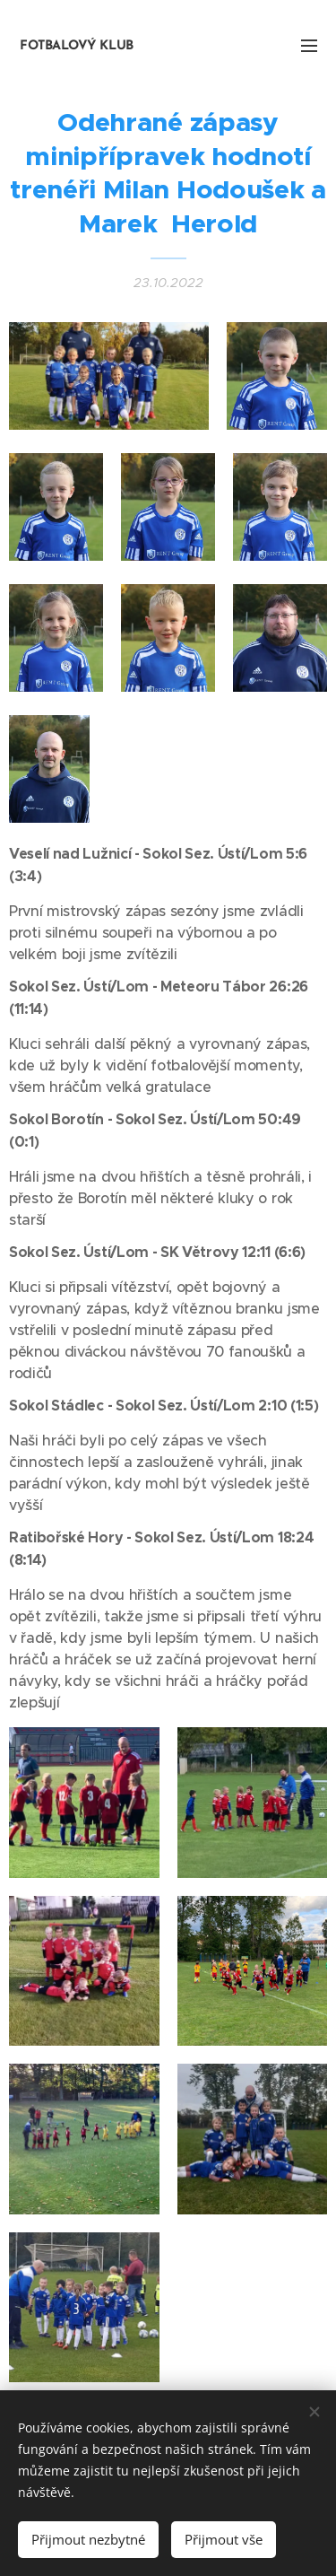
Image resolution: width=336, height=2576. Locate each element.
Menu (309, 46)
